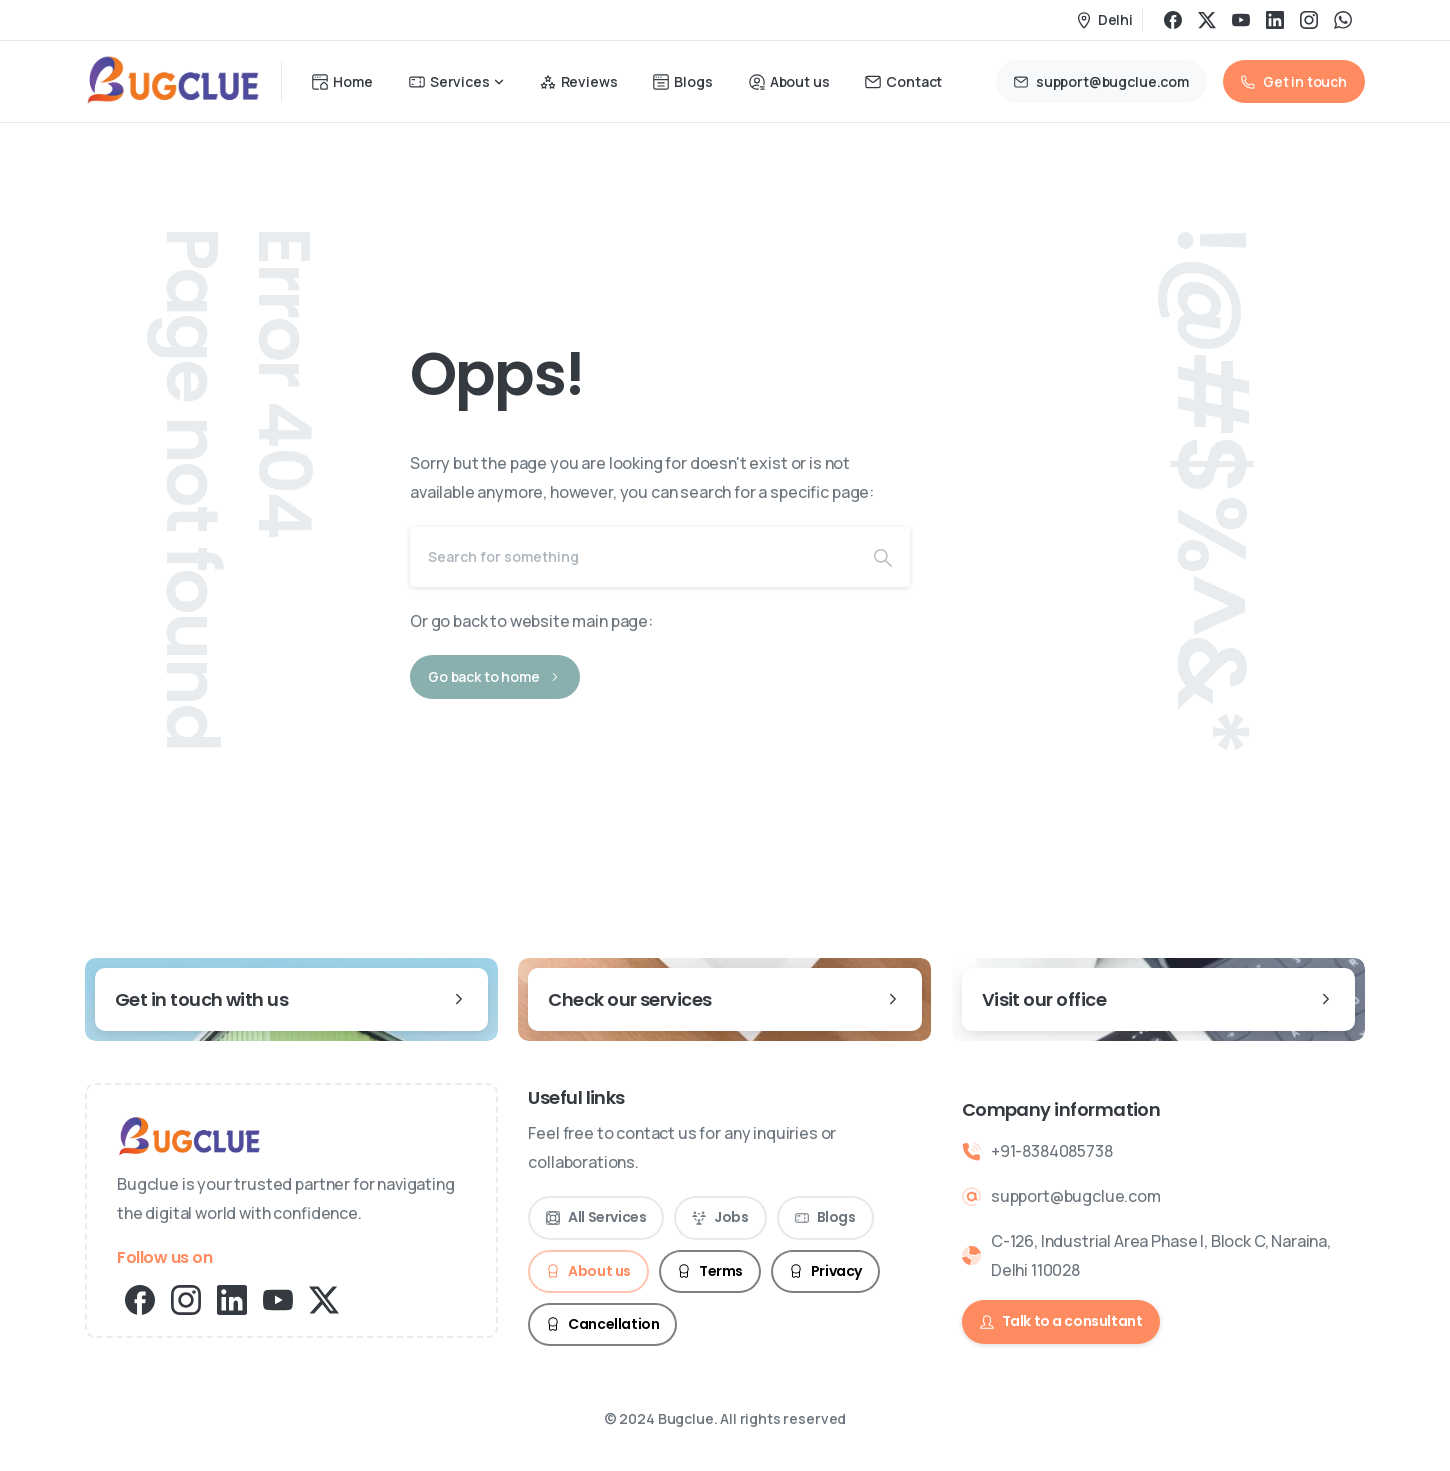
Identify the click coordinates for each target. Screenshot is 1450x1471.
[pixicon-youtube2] (278, 1298)
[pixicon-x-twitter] (324, 1298)
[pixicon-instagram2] (186, 1298)
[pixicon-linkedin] (232, 1298)
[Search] (633, 557)
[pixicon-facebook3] (140, 1298)
